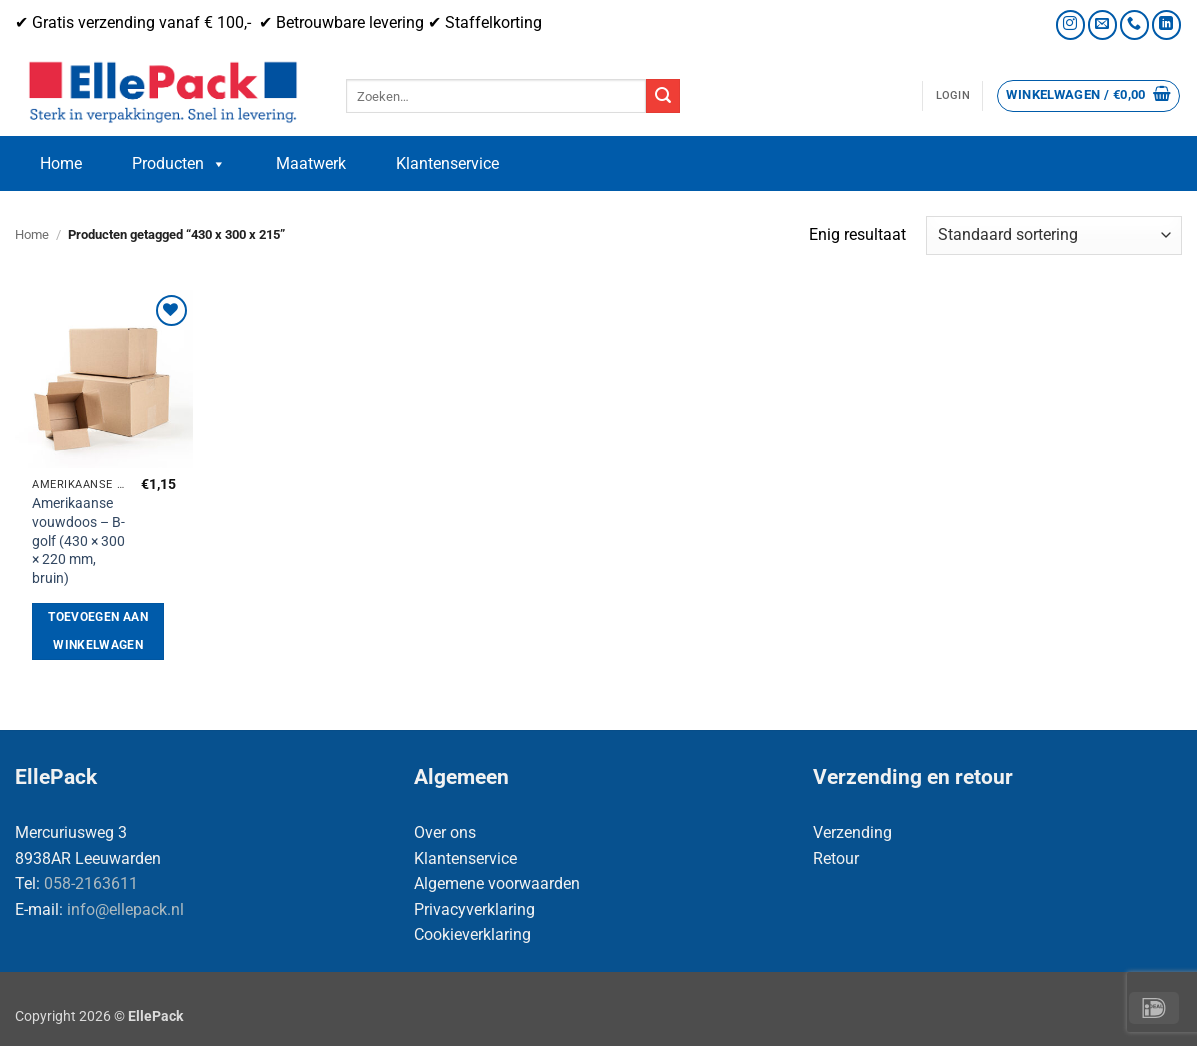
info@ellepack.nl (125, 909)
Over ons (445, 832)
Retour (836, 858)
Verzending (852, 832)
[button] (953, 96)
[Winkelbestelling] (1054, 235)
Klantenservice (447, 163)
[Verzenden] (663, 96)
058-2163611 (91, 883)
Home (61, 163)
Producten (179, 164)
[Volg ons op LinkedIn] (1166, 24)
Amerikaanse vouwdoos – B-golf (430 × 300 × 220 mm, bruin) (78, 541)
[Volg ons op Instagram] (1070, 24)
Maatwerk (311, 163)
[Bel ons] (1134, 24)
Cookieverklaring (472, 934)
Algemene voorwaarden (497, 883)
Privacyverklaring (474, 909)
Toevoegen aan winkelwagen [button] (98, 631)
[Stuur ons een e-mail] (1102, 24)
